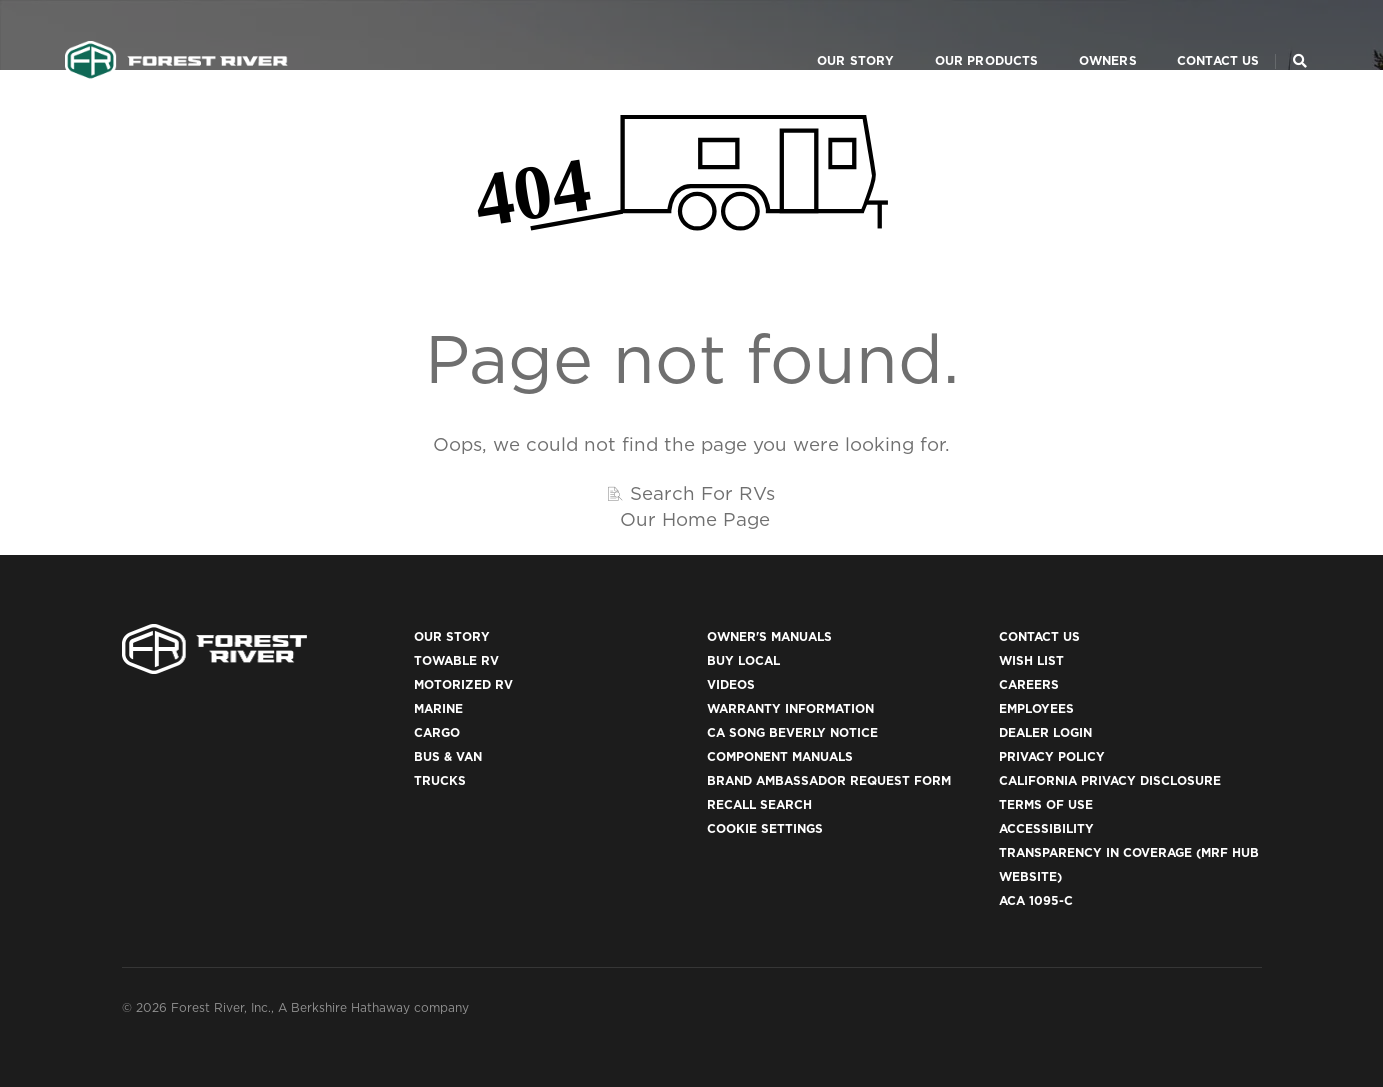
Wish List (1031, 660)
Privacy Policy (1052, 756)
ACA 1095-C (1036, 900)
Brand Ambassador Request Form (829, 780)
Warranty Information (790, 708)
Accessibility (1046, 828)
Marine (438, 708)
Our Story (832, 35)
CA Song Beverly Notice (792, 732)
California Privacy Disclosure (1110, 780)
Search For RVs (702, 493)
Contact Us (1194, 35)
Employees (1036, 708)
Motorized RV (463, 684)
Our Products (963, 35)
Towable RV (456, 660)
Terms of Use (1046, 804)
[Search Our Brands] (1300, 36)
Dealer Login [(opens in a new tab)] (1045, 732)
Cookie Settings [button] (765, 828)
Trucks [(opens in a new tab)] (440, 780)
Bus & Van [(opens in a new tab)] (448, 756)
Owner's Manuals (769, 636)
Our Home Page (695, 519)
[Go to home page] (176, 36)
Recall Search (759, 804)
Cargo (437, 732)
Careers (1029, 684)
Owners (1084, 35)
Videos (731, 684)
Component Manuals (780, 756)
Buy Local (743, 660)
